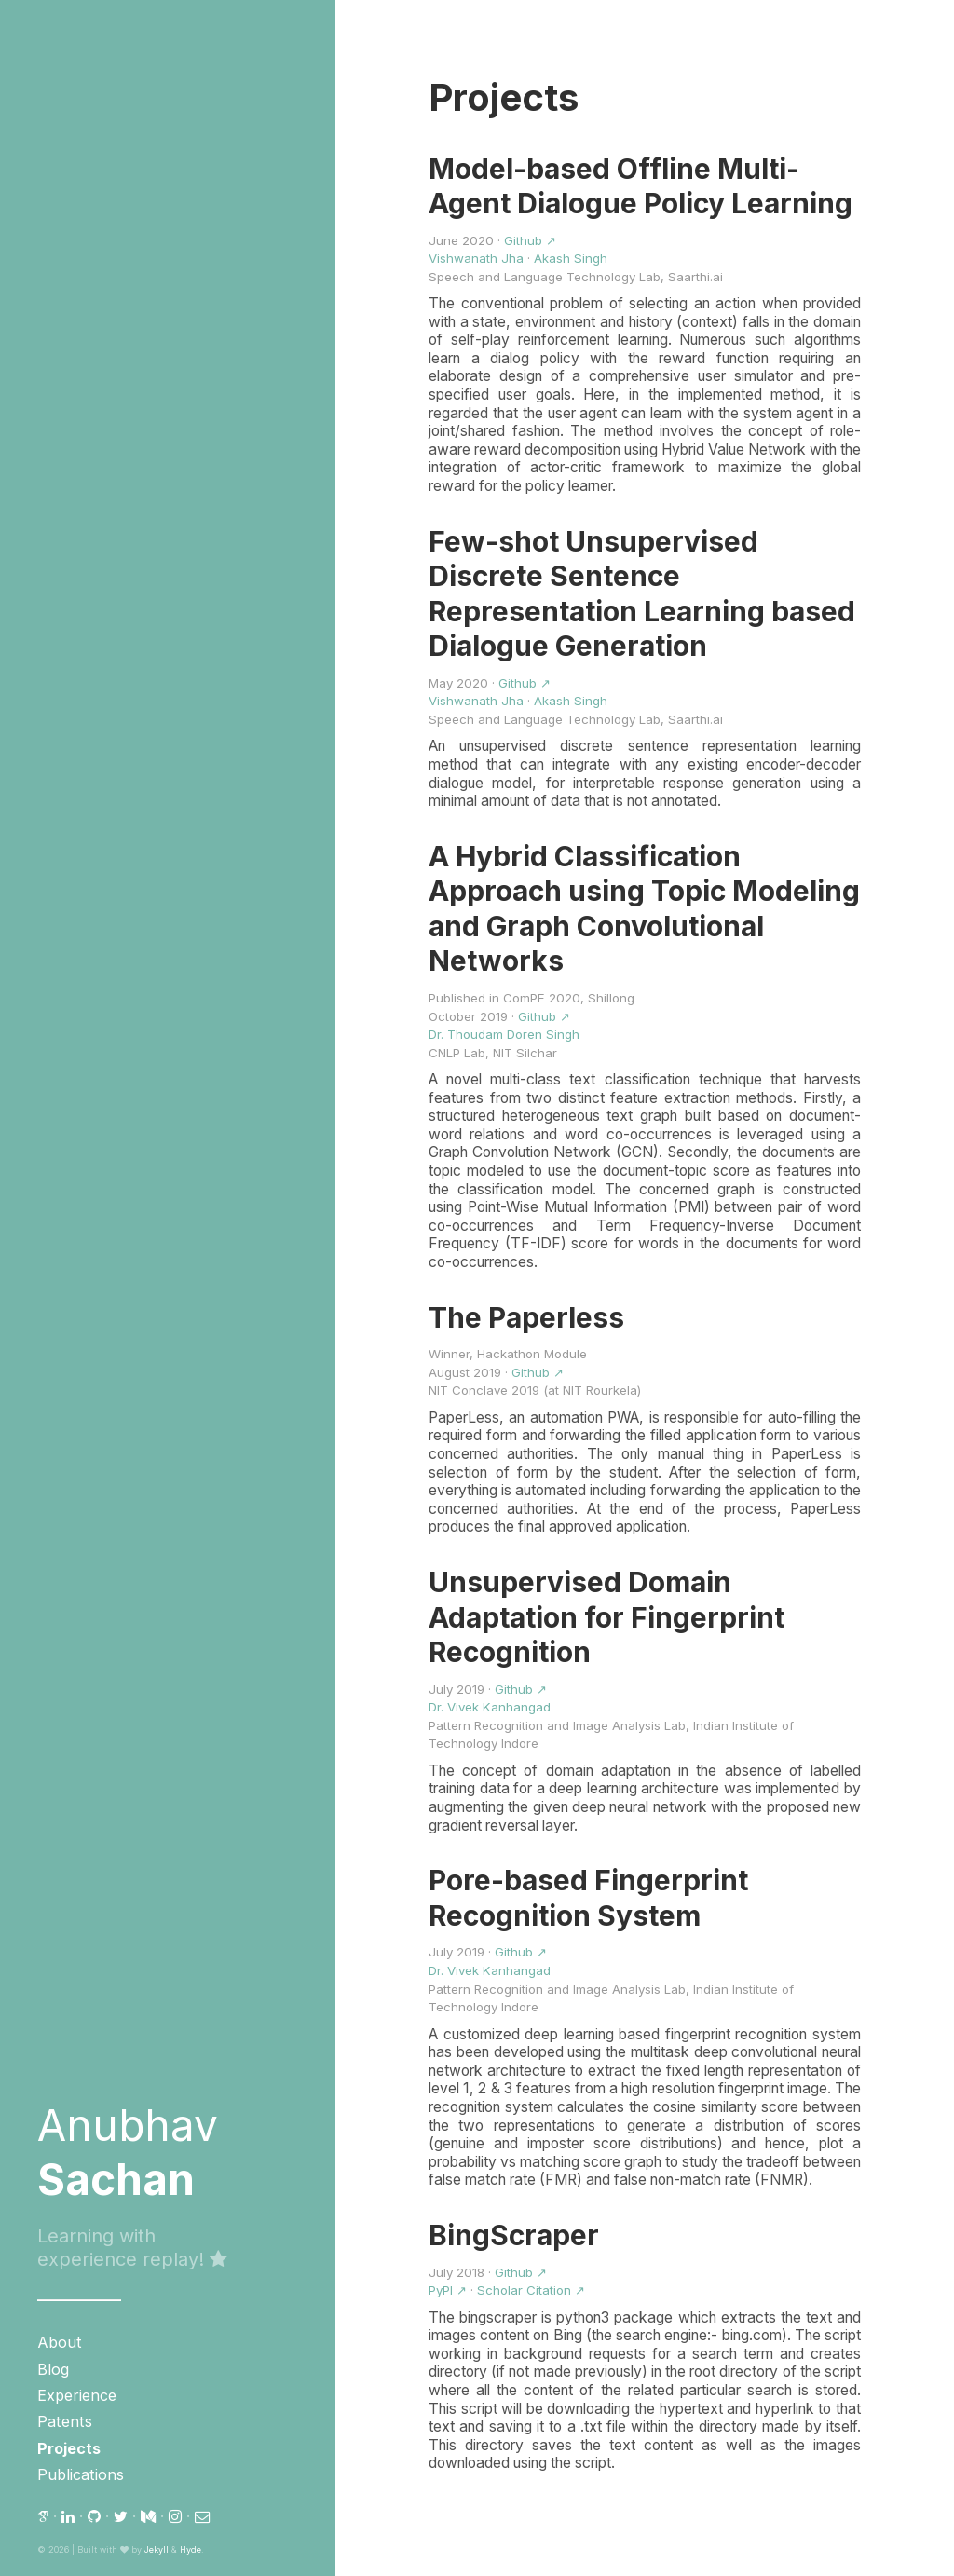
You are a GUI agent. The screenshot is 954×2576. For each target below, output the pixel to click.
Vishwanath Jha (476, 258)
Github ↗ (530, 240)
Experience (76, 2395)
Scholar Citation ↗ (531, 2290)
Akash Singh (570, 258)
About (59, 2342)
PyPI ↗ (448, 2290)
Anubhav (127, 2152)
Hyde (190, 2549)
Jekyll (156, 2549)
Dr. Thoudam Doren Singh (504, 1034)
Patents (64, 2421)
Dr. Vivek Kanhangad (490, 1706)
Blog (53, 2369)
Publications (80, 2474)
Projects (69, 2448)
